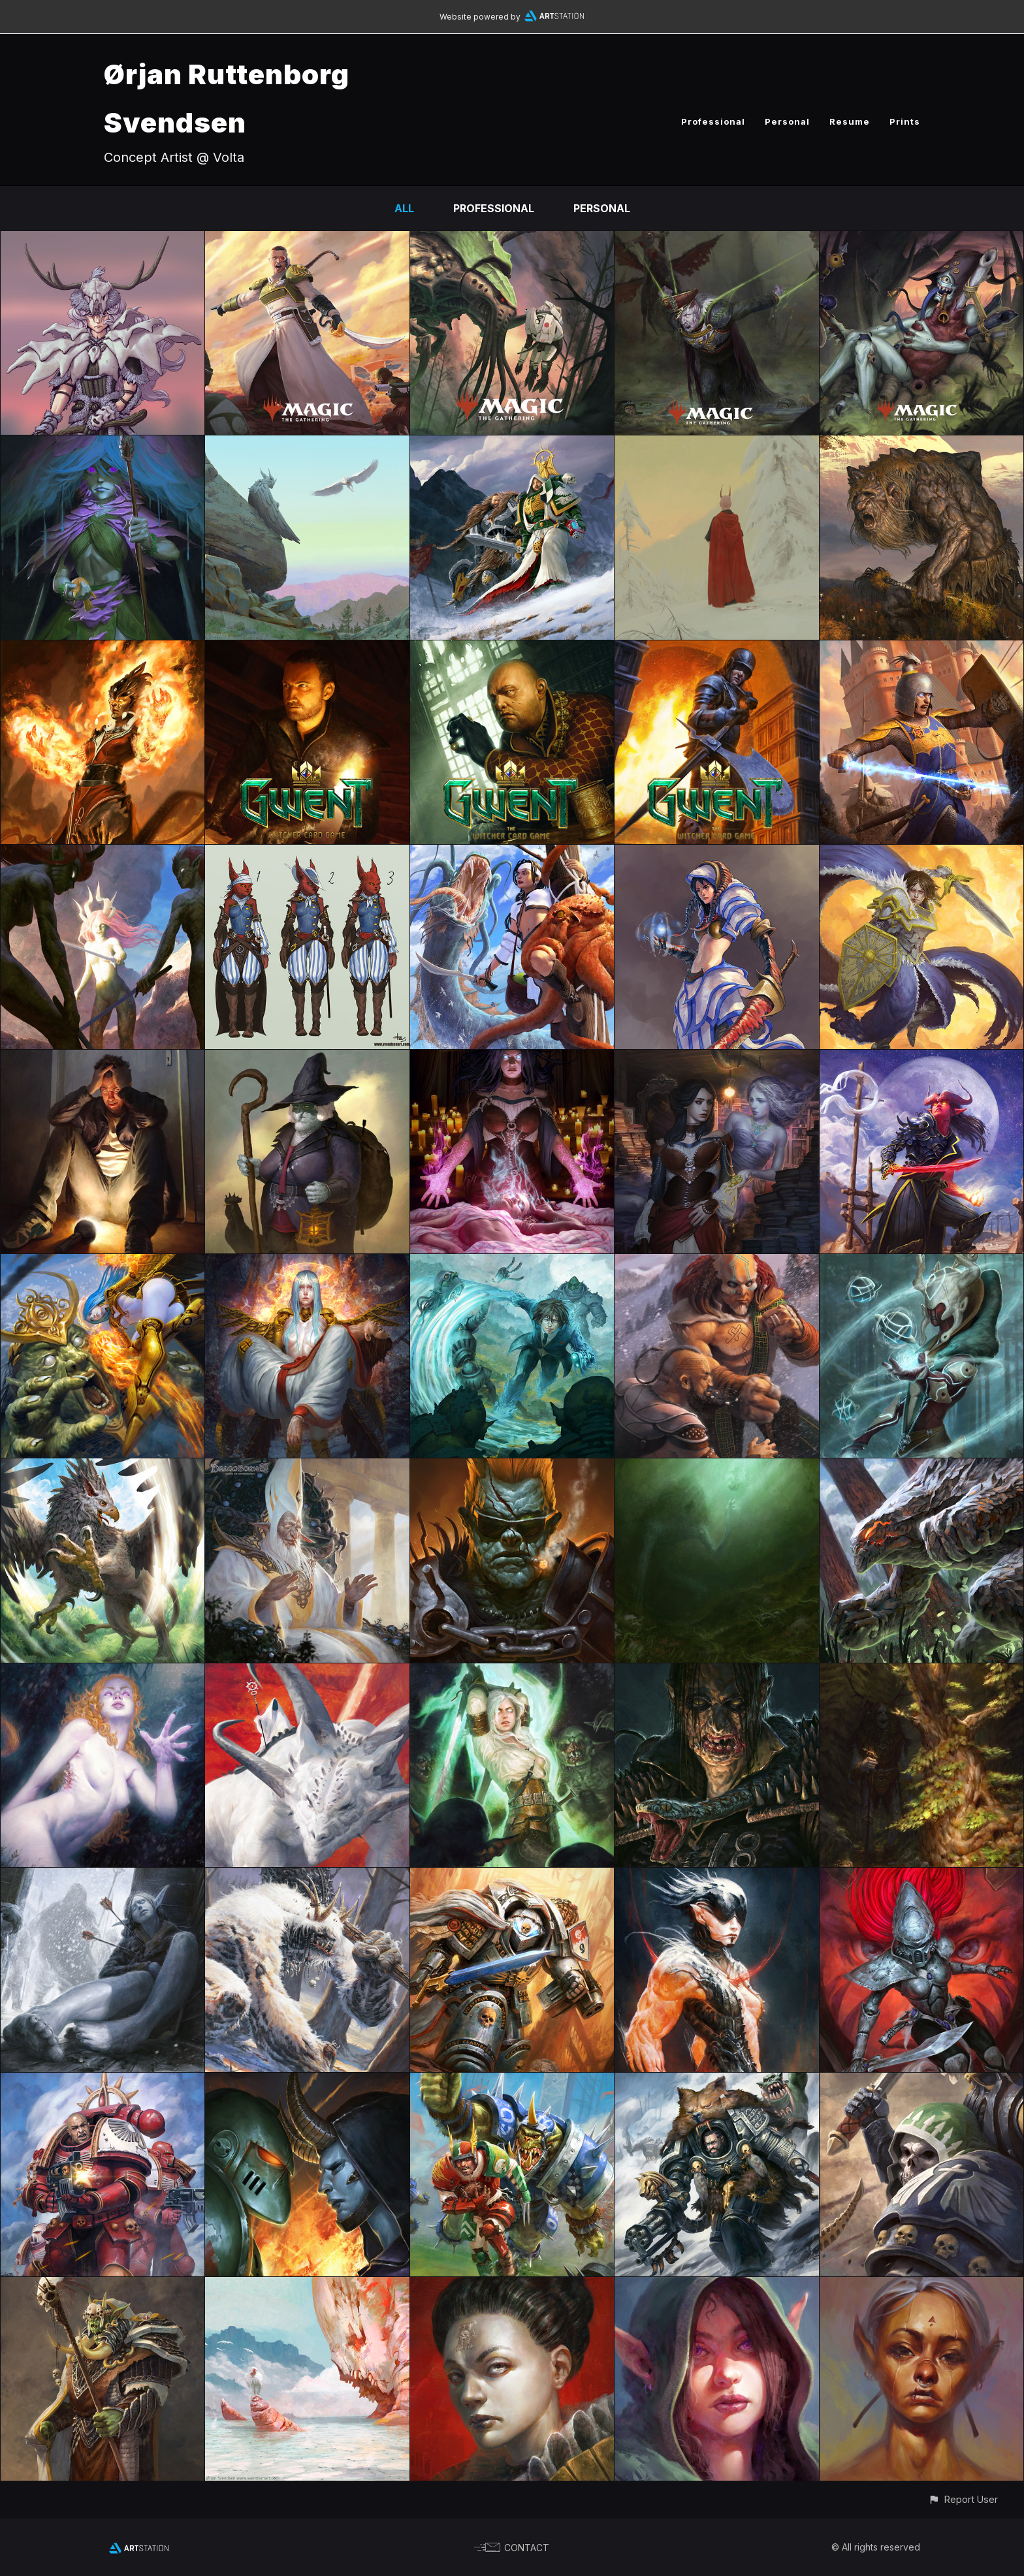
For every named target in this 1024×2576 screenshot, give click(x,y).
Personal (787, 121)
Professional (713, 121)
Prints (904, 121)
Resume (849, 121)
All (404, 208)
